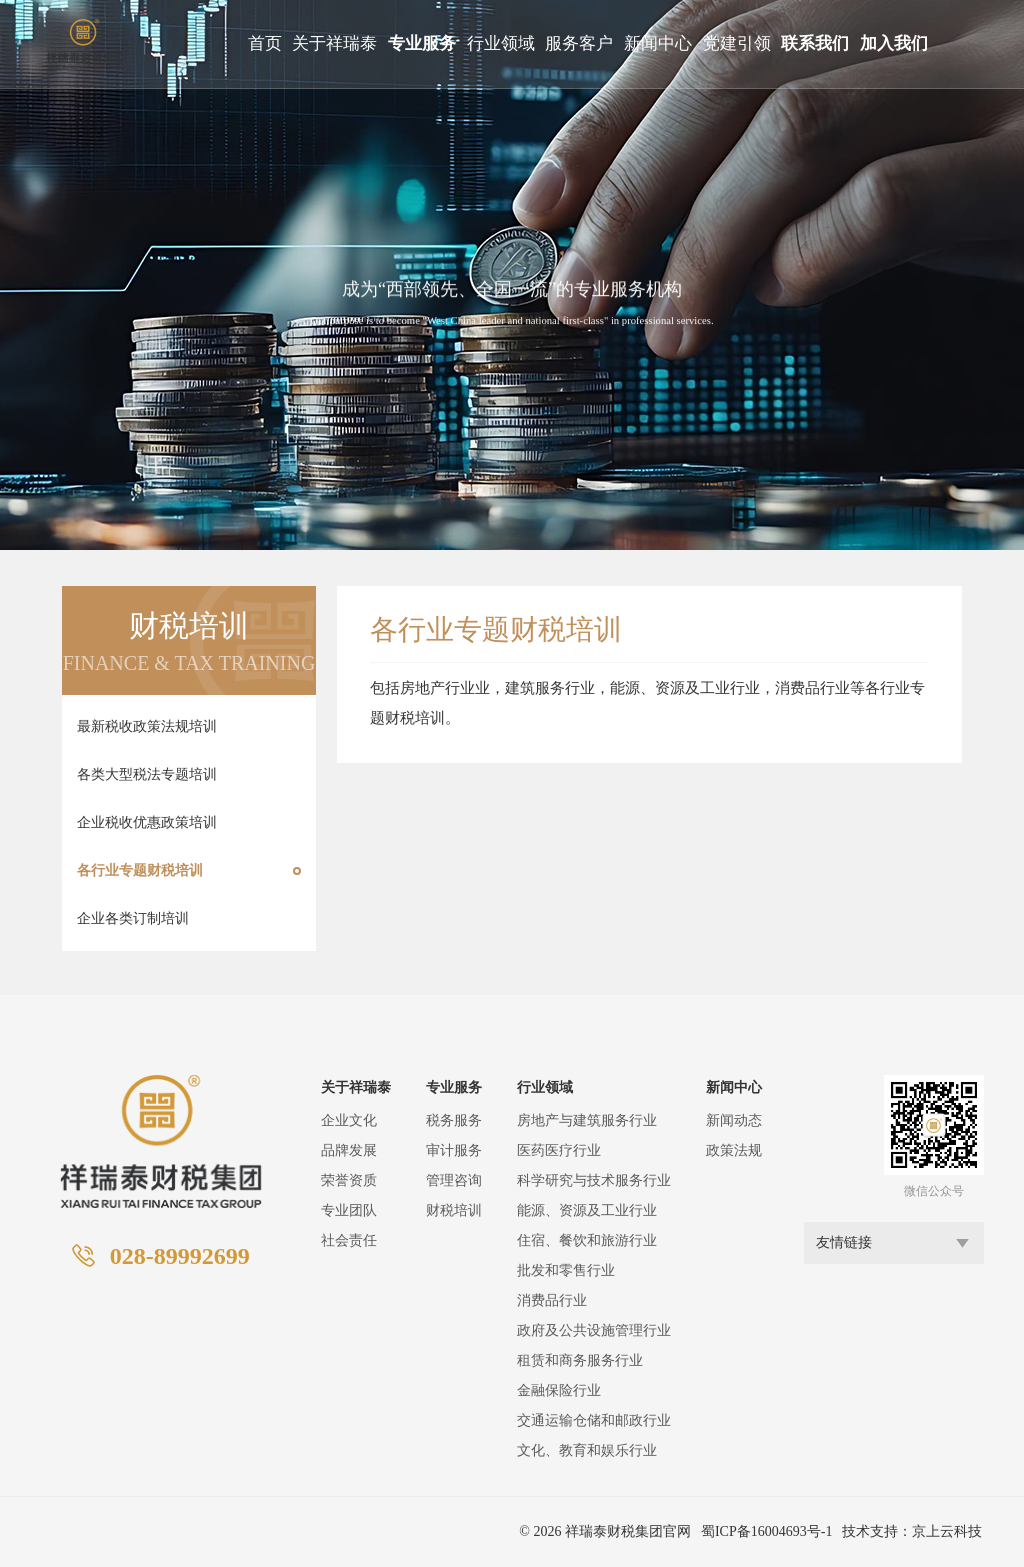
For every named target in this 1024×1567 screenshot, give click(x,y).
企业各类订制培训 (133, 918)
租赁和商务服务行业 (580, 1360)
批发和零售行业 (566, 1270)
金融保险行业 (559, 1390)
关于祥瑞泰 (334, 43)
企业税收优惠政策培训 (147, 822)
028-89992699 (180, 1256)
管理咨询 (454, 1180)
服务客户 (579, 43)
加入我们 (894, 43)
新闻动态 (734, 1120)
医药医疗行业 (559, 1150)
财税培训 (454, 1210)
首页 (265, 43)
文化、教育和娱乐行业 (587, 1450)
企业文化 (349, 1120)
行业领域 (501, 43)
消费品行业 (552, 1300)
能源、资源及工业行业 (587, 1210)
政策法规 (734, 1150)
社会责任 (349, 1240)
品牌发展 (349, 1150)
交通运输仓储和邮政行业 (594, 1420)
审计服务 (454, 1150)
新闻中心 (658, 43)
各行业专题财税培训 (140, 870)
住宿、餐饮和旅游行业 (587, 1240)
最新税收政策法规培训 (147, 726)
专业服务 (422, 43)
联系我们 (815, 43)
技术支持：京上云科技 (912, 1531)
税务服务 (454, 1120)
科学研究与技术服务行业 (594, 1180)
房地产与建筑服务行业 (587, 1120)
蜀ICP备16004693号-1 (766, 1531)
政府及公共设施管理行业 (594, 1330)
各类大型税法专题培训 (147, 774)
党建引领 (737, 43)
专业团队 (349, 1210)
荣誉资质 (349, 1180)
